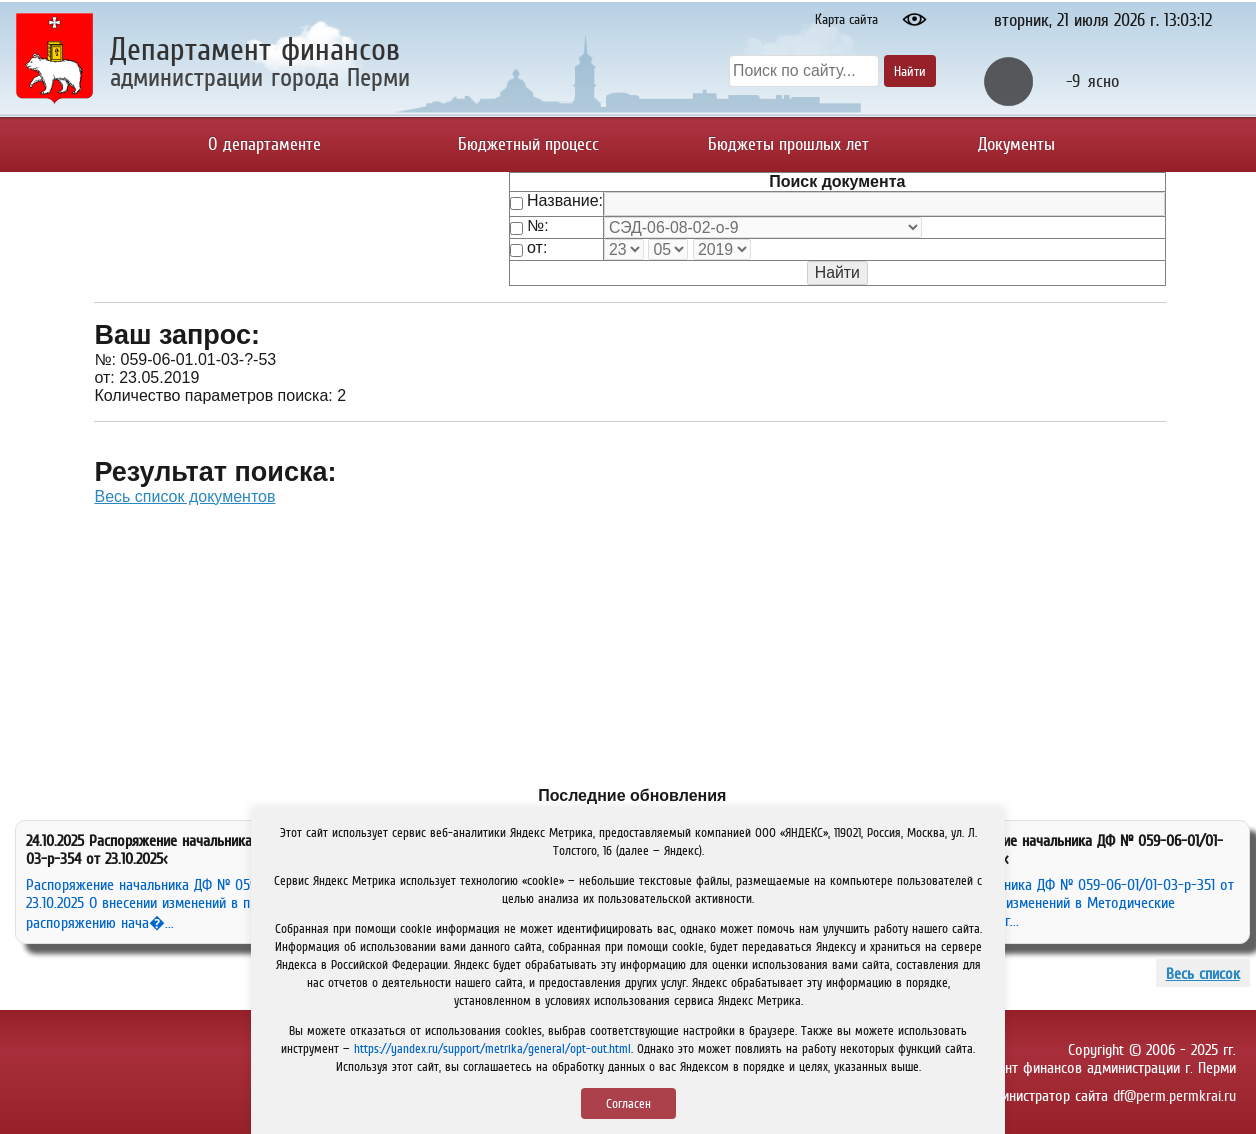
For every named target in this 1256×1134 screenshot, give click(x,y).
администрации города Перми (260, 76)
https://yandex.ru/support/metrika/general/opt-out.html (492, 1048)
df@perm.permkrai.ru (1174, 1095)
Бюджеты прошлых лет (788, 144)
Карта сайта (846, 19)
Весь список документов (184, 496)
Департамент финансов (255, 49)
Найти (910, 71)
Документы (1016, 144)
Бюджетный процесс (528, 144)
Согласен (628, 1103)
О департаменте (264, 144)
